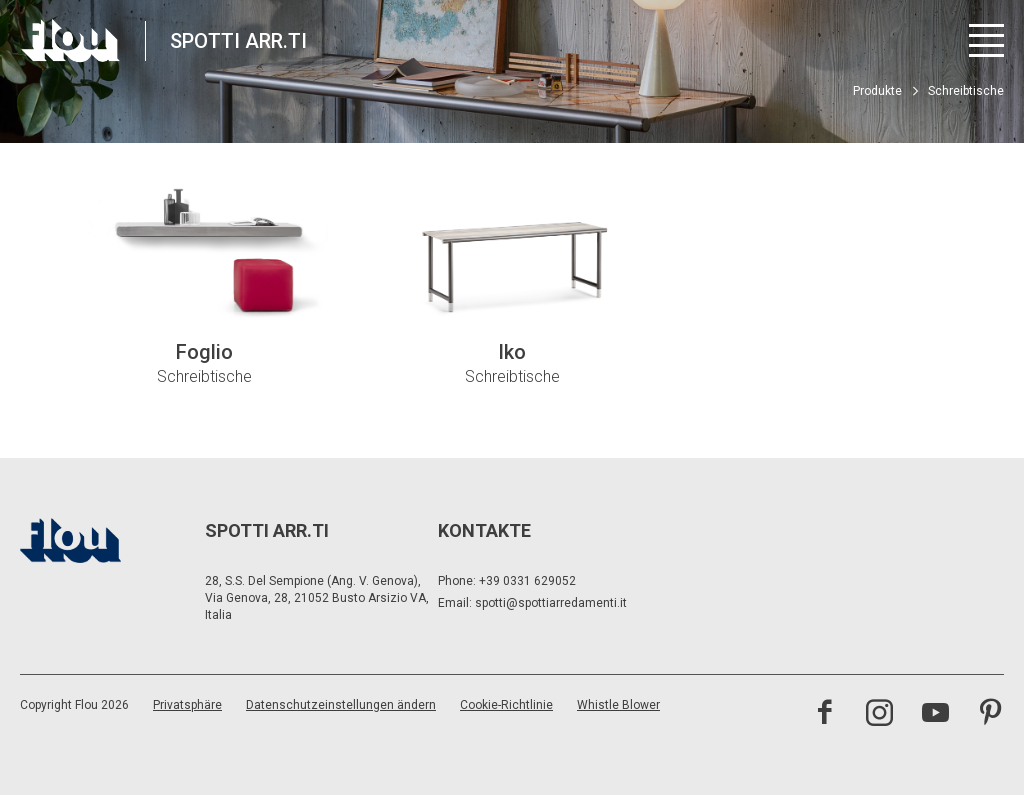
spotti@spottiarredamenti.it (551, 603)
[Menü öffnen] (986, 40)
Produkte (877, 91)
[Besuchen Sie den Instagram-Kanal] (879, 715)
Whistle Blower (618, 705)
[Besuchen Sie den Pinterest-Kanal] (990, 715)
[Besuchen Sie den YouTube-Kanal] (935, 715)
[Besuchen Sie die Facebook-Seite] (824, 715)
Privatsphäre (187, 705)
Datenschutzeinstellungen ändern (341, 705)
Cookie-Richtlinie (506, 705)
